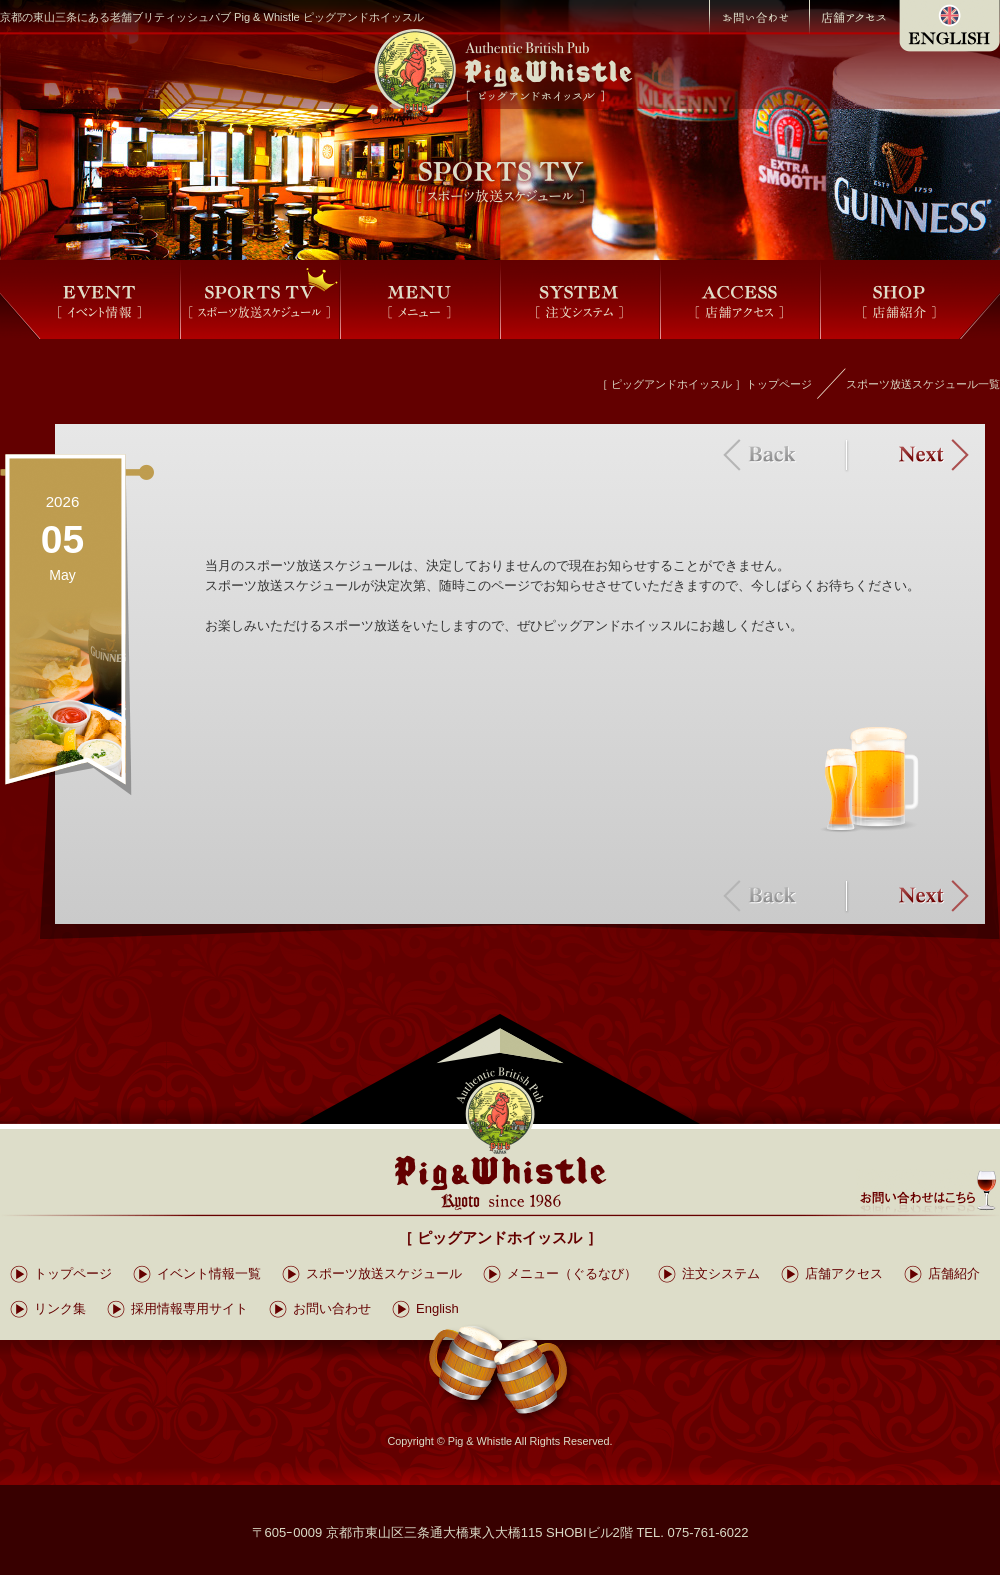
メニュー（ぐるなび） (572, 1273)
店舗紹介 (954, 1273)
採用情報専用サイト (189, 1308)
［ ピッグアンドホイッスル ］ (499, 1237)
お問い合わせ (332, 1308)
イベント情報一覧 (209, 1273)
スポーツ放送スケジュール (384, 1273)
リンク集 (60, 1308)
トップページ (73, 1273)
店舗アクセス (844, 1273)
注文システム (721, 1273)
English (437, 1308)
